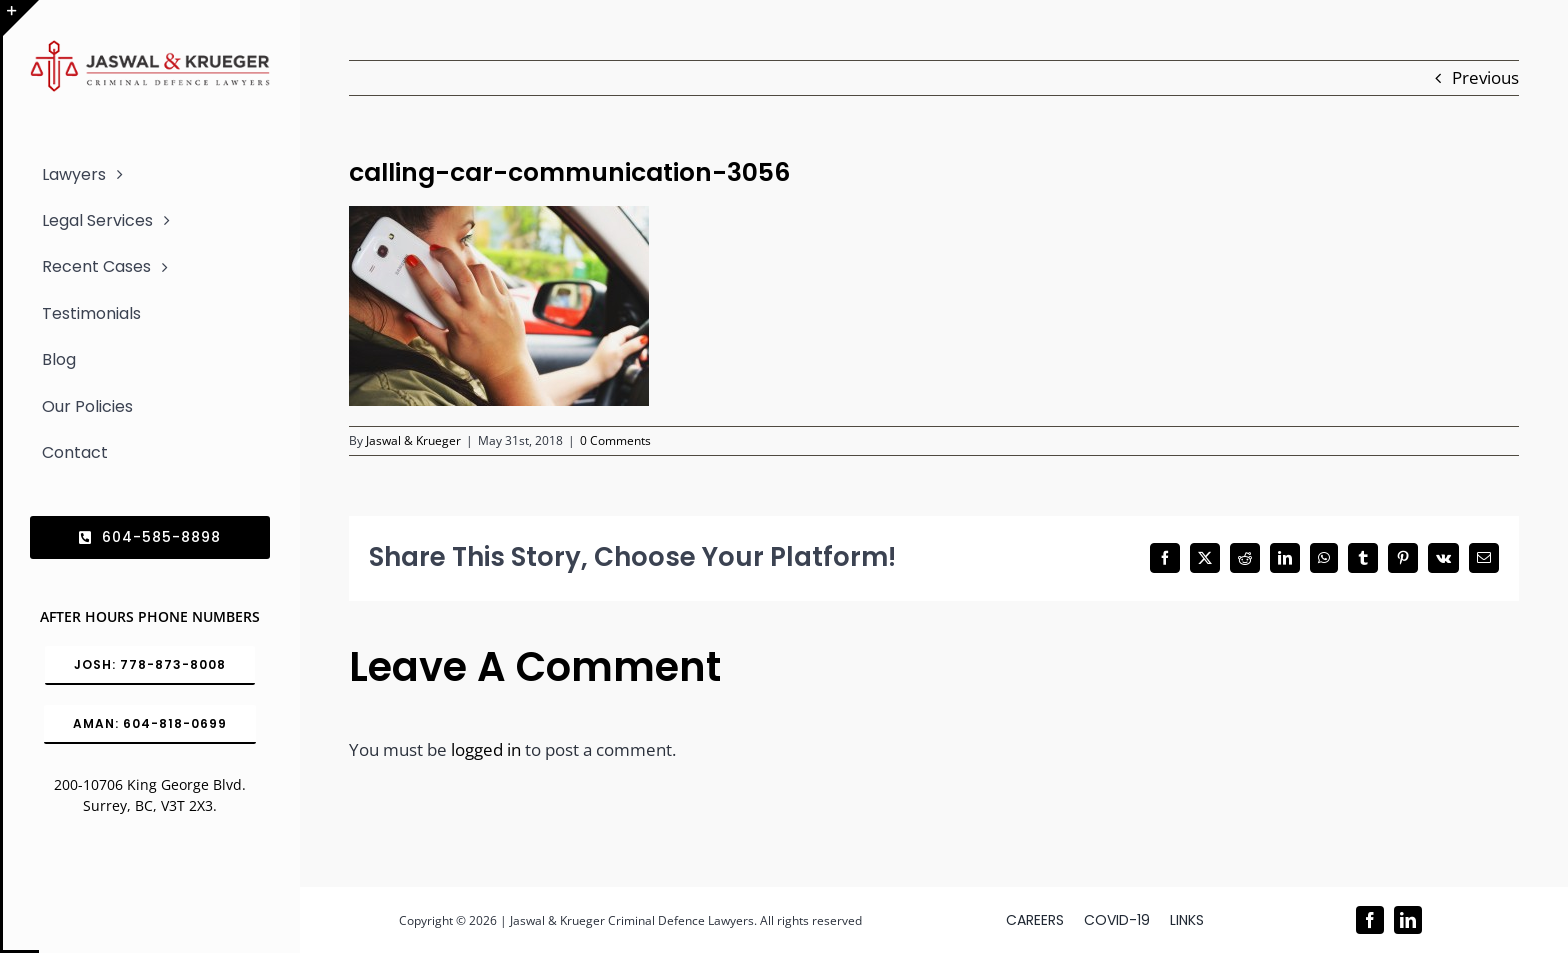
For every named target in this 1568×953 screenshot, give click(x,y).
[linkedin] (1408, 920)
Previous (1485, 77)
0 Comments (615, 440)
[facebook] (1370, 920)
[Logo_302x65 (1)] (150, 48)
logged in (486, 749)
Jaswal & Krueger (413, 440)
